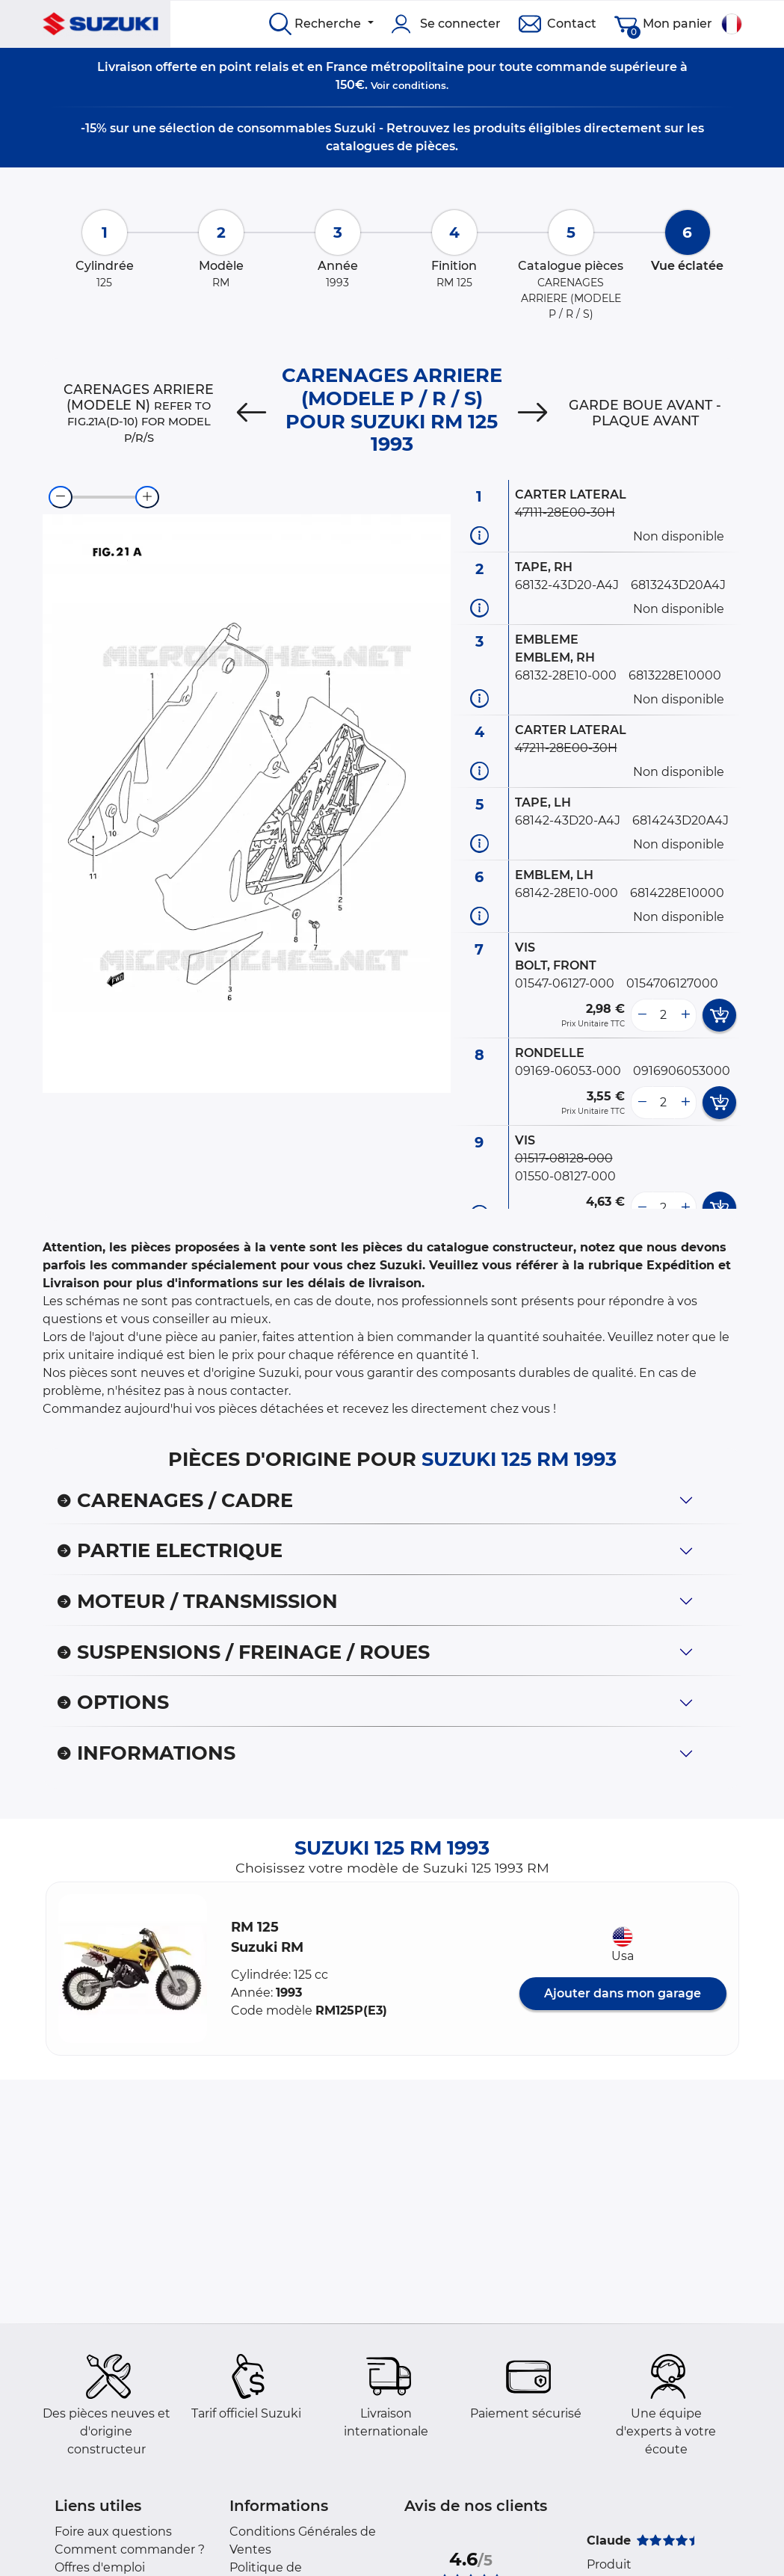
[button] (133, 1969)
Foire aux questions (113, 2531)
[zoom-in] (147, 497)
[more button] (685, 1015)
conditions (419, 85)
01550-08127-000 (565, 1176)
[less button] (642, 1015)
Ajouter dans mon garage (622, 1993)
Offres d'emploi (100, 2567)
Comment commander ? (130, 2549)
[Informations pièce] (479, 536)
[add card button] (719, 1015)
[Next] (532, 413)
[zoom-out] (60, 497)
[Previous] (251, 413)
